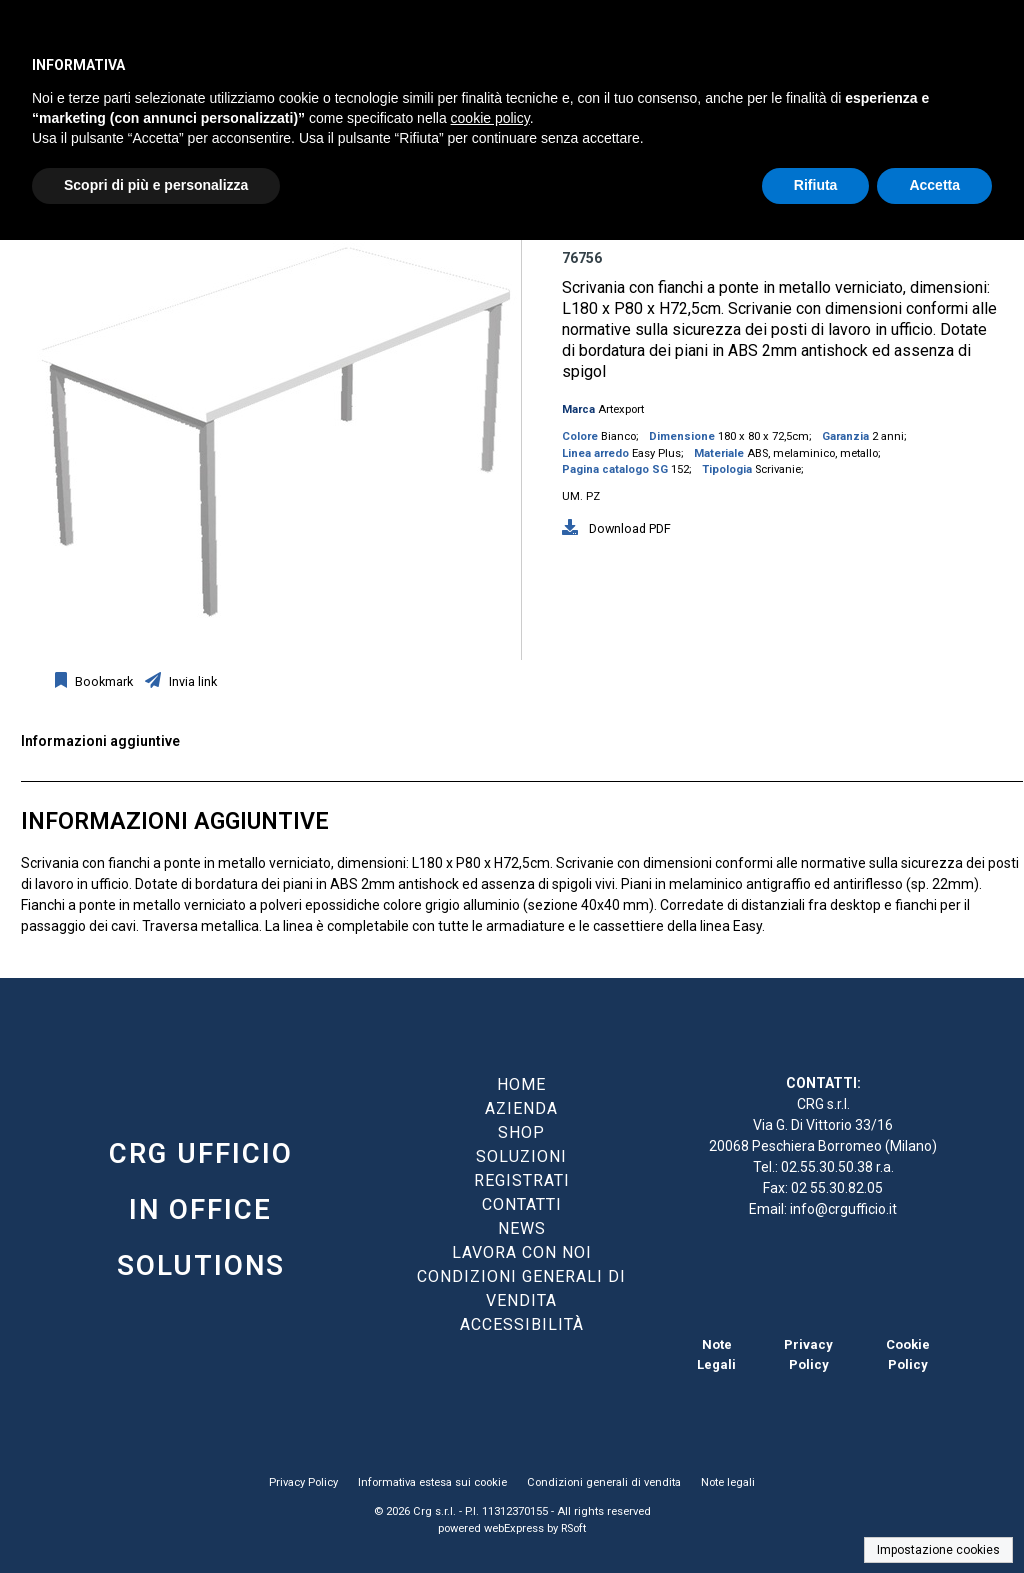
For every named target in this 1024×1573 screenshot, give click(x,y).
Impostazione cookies (938, 1550)
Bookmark (102, 681)
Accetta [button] (934, 185)
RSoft (573, 1528)
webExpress (514, 1528)
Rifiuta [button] (816, 185)
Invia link (191, 681)
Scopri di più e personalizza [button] (156, 185)
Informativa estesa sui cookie (432, 1482)
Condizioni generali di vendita (604, 1482)
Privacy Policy (303, 1482)
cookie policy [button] (490, 118)
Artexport (621, 409)
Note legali (728, 1482)
